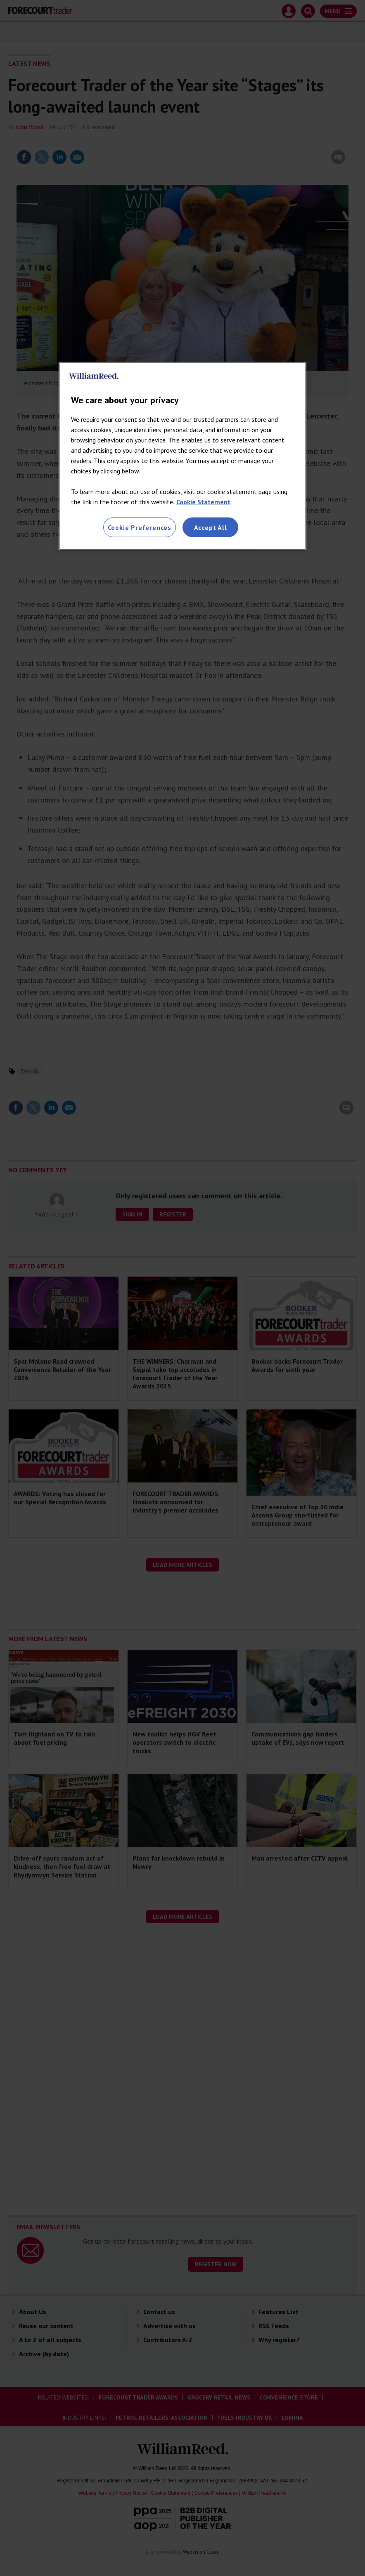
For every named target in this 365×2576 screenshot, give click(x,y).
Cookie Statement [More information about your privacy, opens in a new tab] (203, 502)
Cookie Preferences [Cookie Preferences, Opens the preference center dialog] (139, 527)
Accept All (210, 527)
